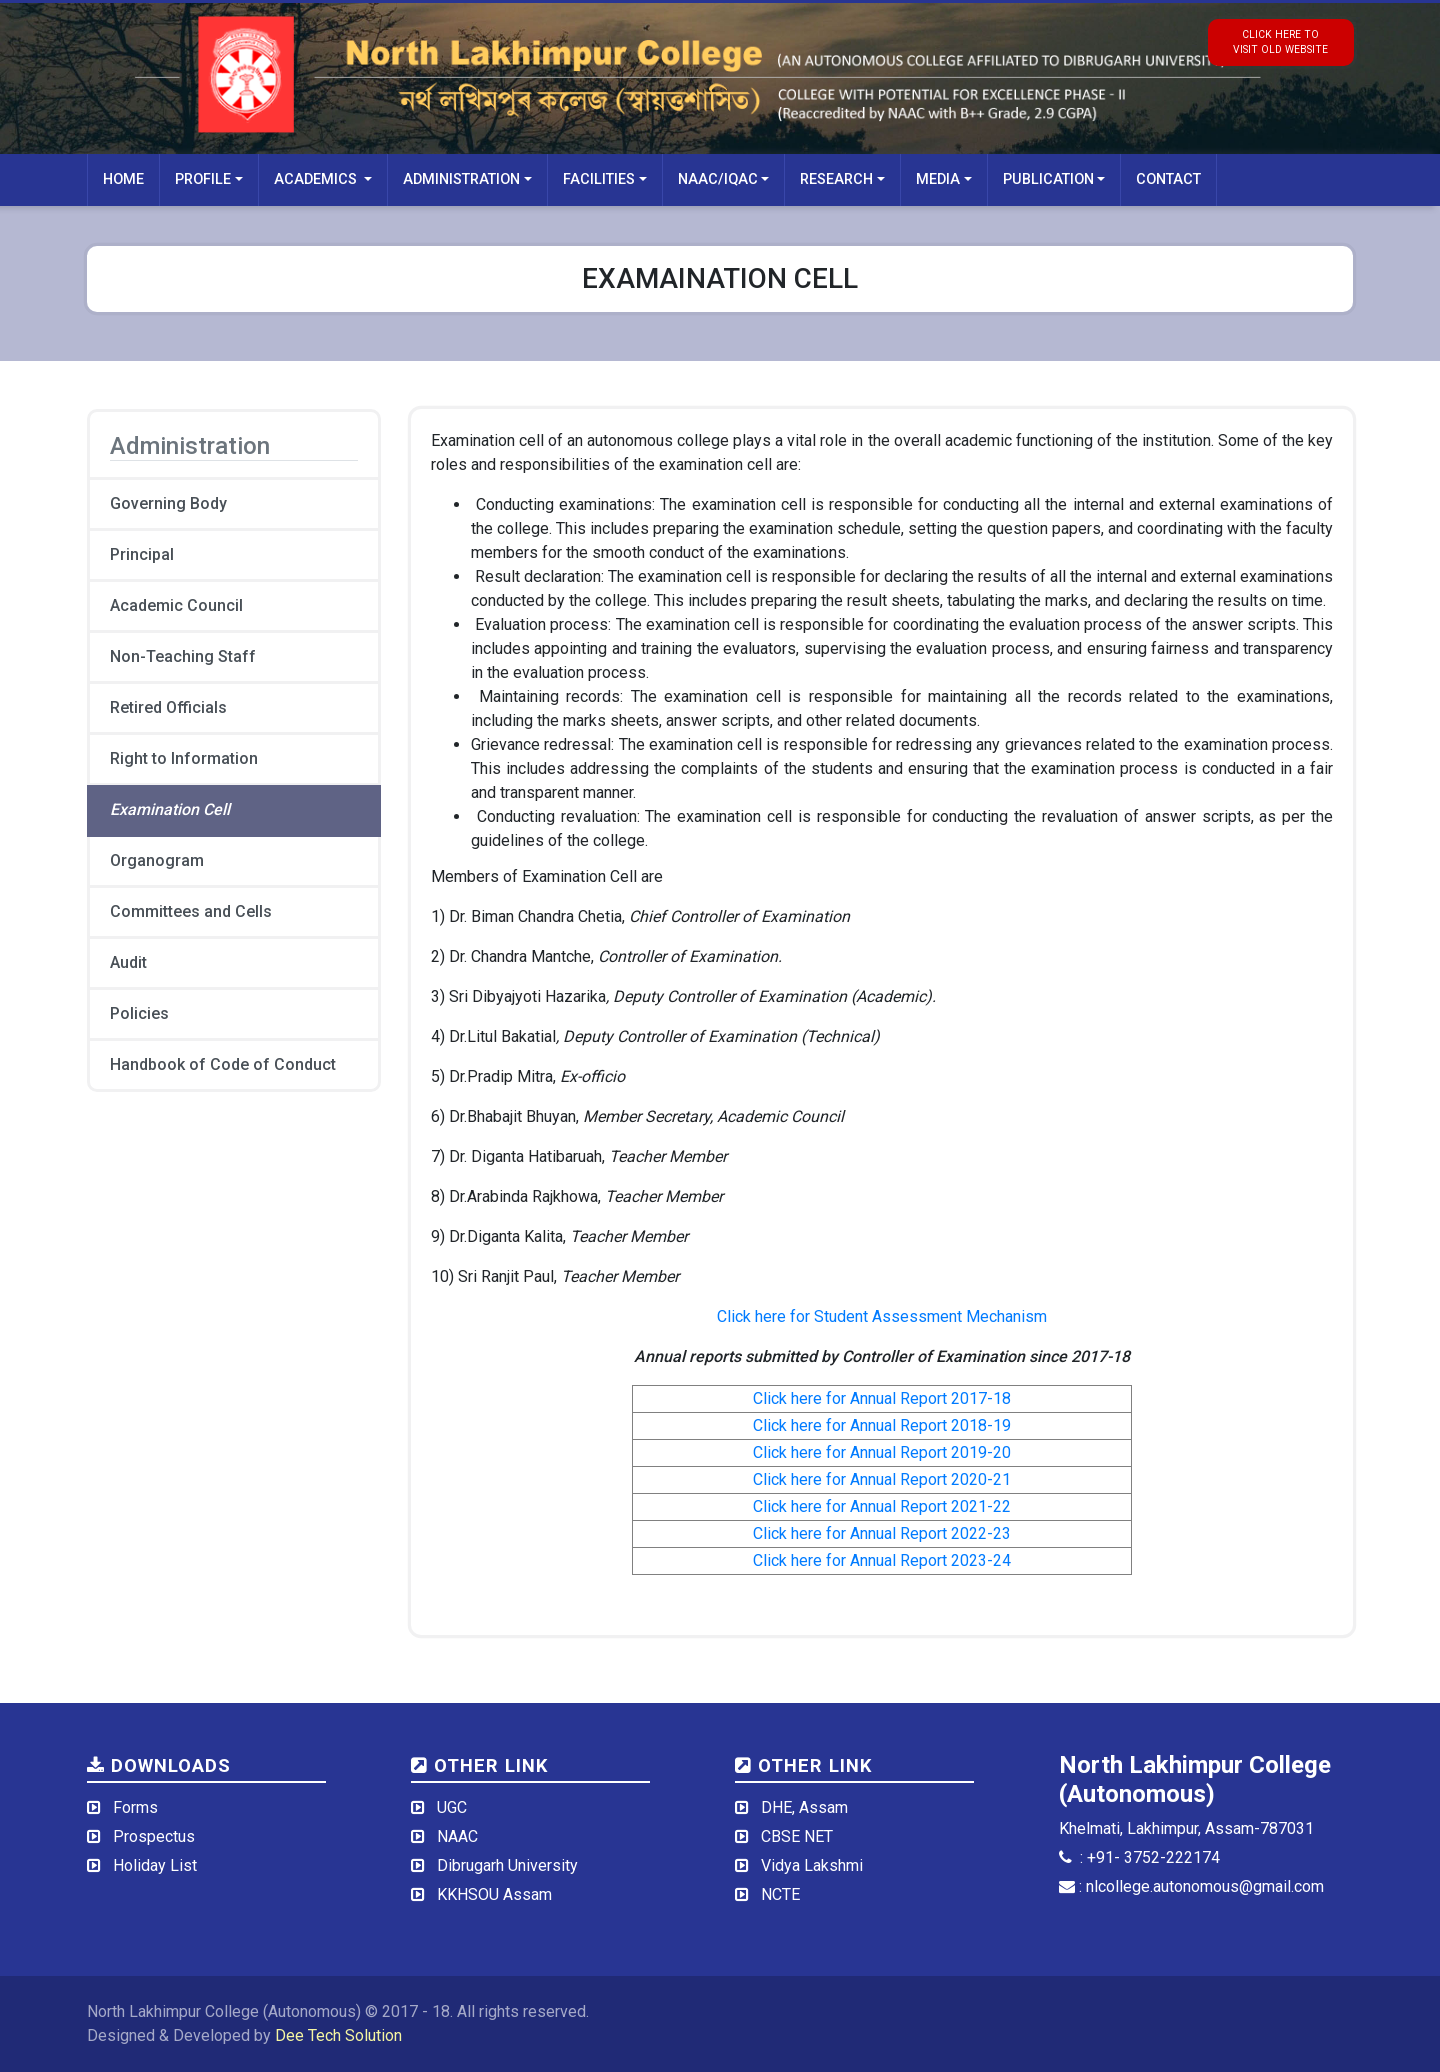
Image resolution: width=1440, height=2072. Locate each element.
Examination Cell (170, 809)
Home (123, 179)
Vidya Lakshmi (812, 1865)
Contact (1168, 179)
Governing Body (168, 503)
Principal (142, 554)
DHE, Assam (804, 1807)
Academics (317, 179)
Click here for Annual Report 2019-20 (882, 1452)
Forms (135, 1807)
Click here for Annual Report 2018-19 (882, 1425)
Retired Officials (168, 707)
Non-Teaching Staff (183, 656)
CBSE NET (797, 1836)
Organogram (157, 860)
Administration (461, 179)
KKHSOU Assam (494, 1894)
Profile (203, 179)
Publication (1048, 179)
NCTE (780, 1894)
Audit (128, 962)
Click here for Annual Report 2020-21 (882, 1479)
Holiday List (155, 1865)
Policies (139, 1013)
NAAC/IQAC (718, 179)
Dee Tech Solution (338, 2035)
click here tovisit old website (1280, 42)
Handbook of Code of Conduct (223, 1064)
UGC (452, 1807)
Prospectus (154, 1836)
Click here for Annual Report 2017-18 (882, 1398)
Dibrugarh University (507, 1865)
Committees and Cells (191, 911)
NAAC (457, 1836)
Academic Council (176, 605)
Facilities (599, 179)
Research (836, 179)
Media (938, 179)
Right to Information (184, 758)
